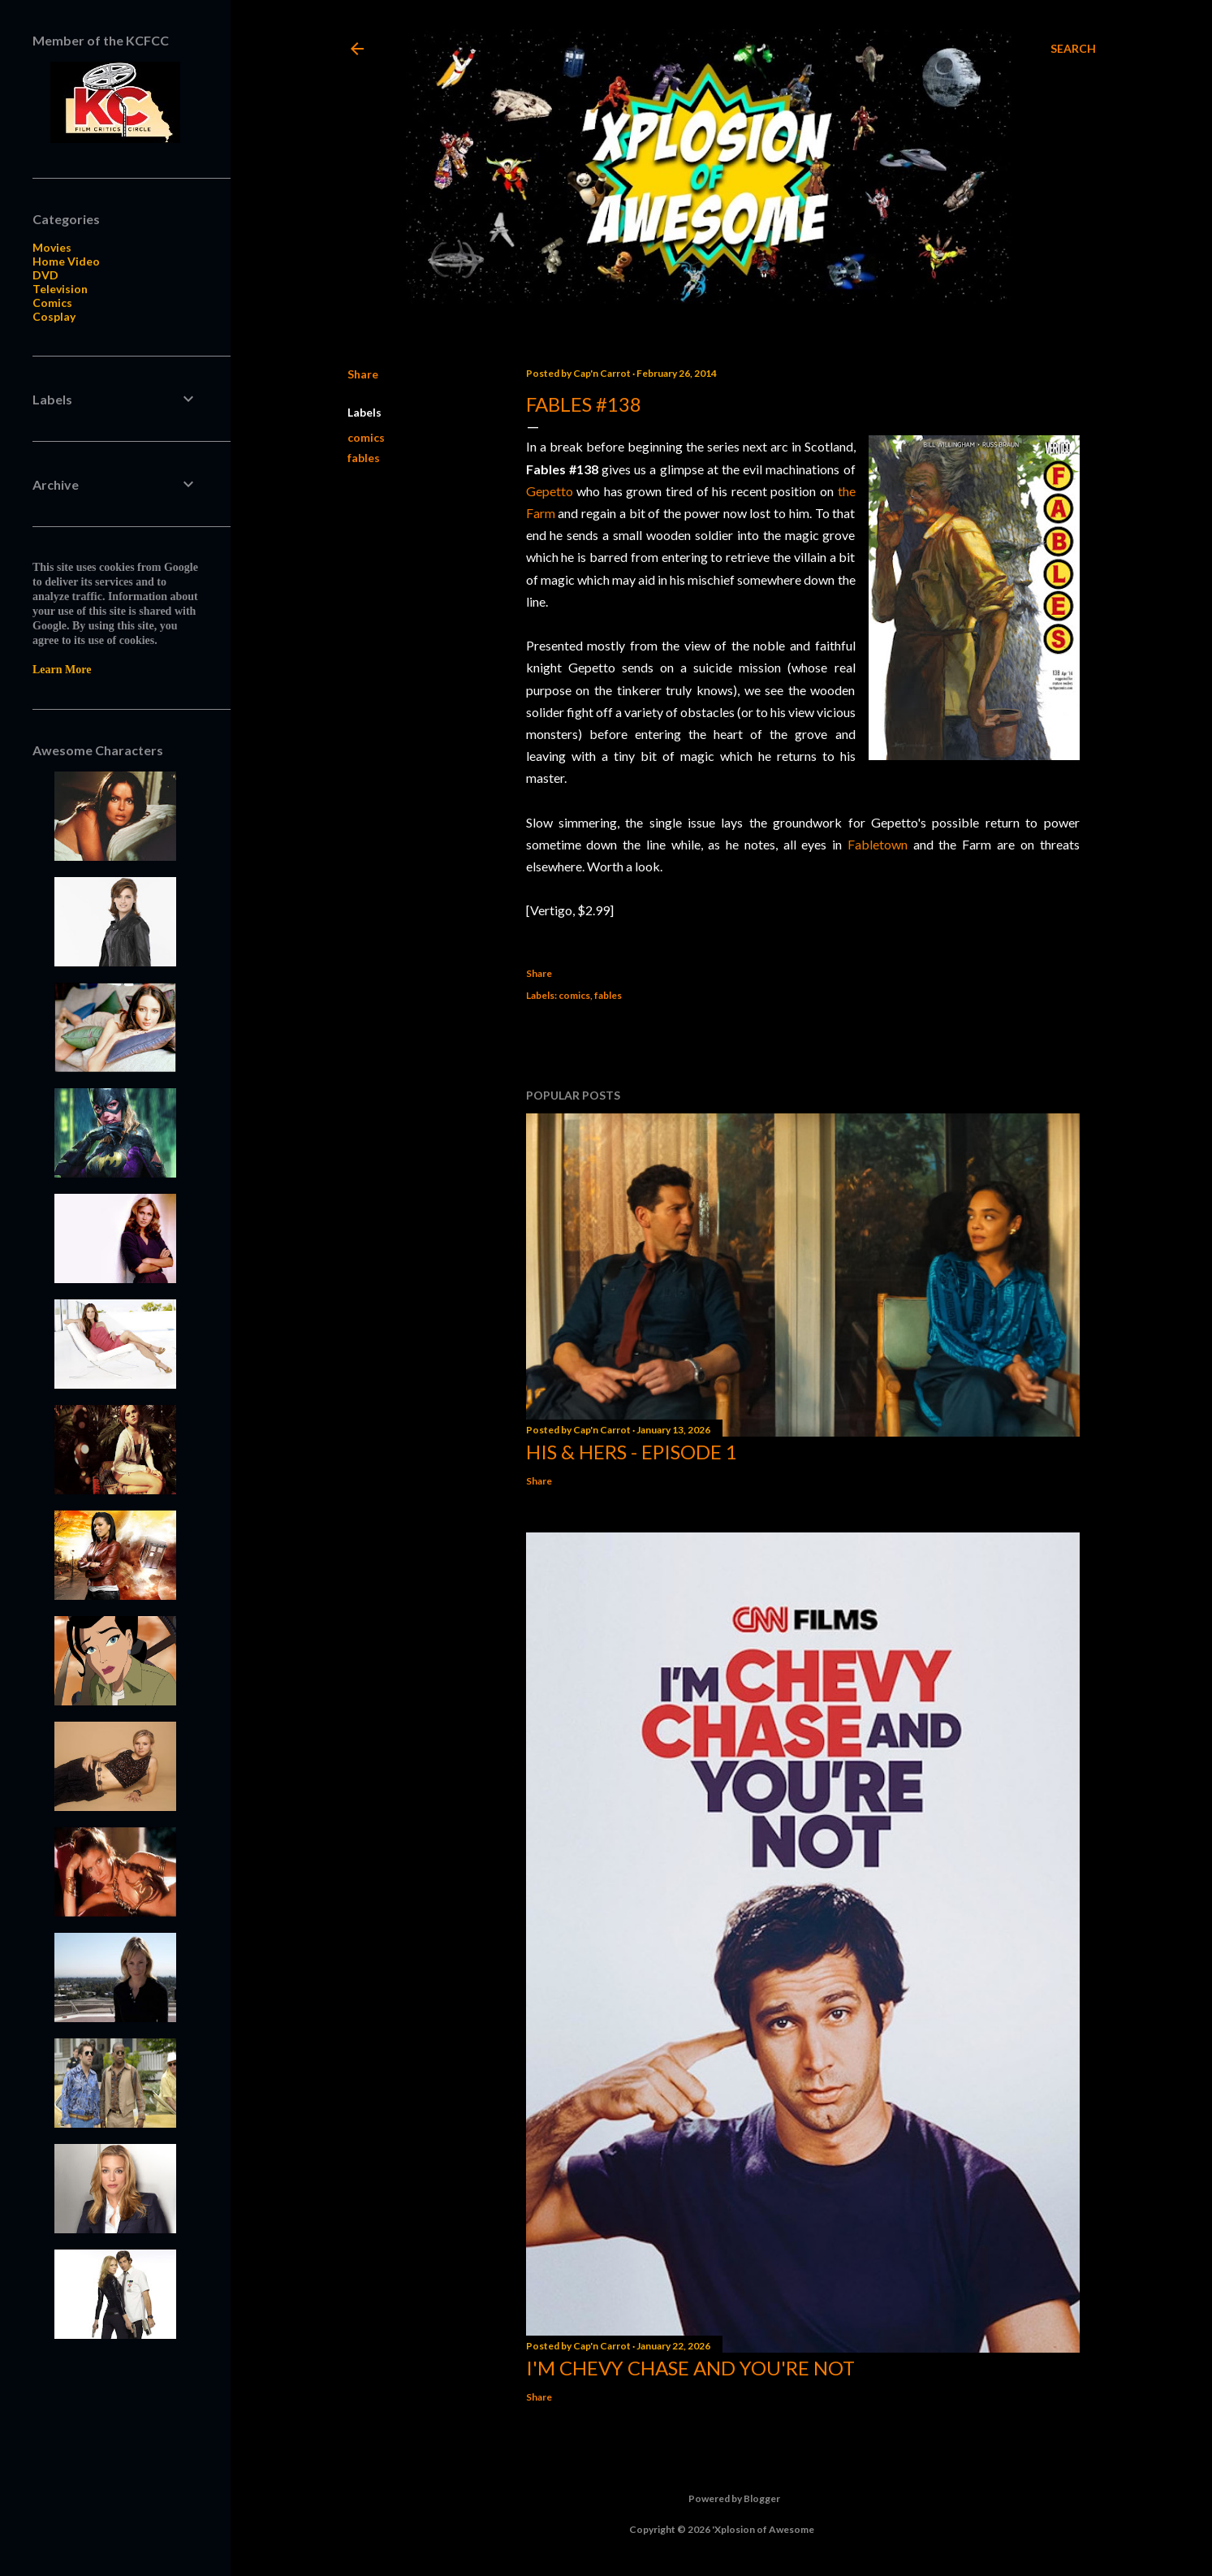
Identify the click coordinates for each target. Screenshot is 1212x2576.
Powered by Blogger (721, 2499)
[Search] (1073, 48)
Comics (52, 302)
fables (363, 458)
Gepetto (549, 491)
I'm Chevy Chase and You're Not (690, 2367)
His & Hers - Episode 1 (631, 1451)
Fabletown (878, 844)
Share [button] (362, 374)
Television (60, 289)
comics (366, 437)
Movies (51, 247)
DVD (45, 275)
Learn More (61, 669)
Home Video (66, 261)
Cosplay (53, 316)
